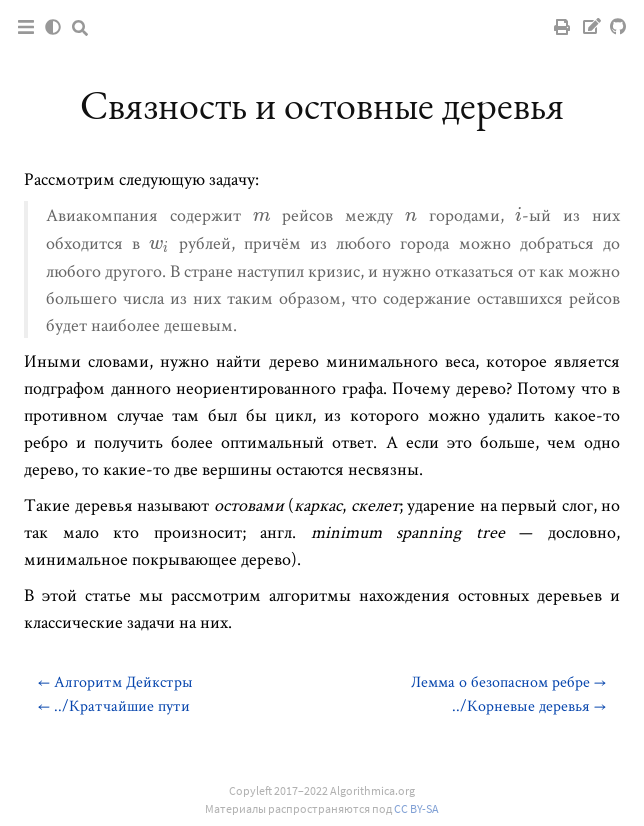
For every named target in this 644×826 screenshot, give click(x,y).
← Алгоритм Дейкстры (115, 681)
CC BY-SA (416, 808)
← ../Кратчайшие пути (114, 705)
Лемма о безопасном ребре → (508, 681)
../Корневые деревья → (529, 705)
